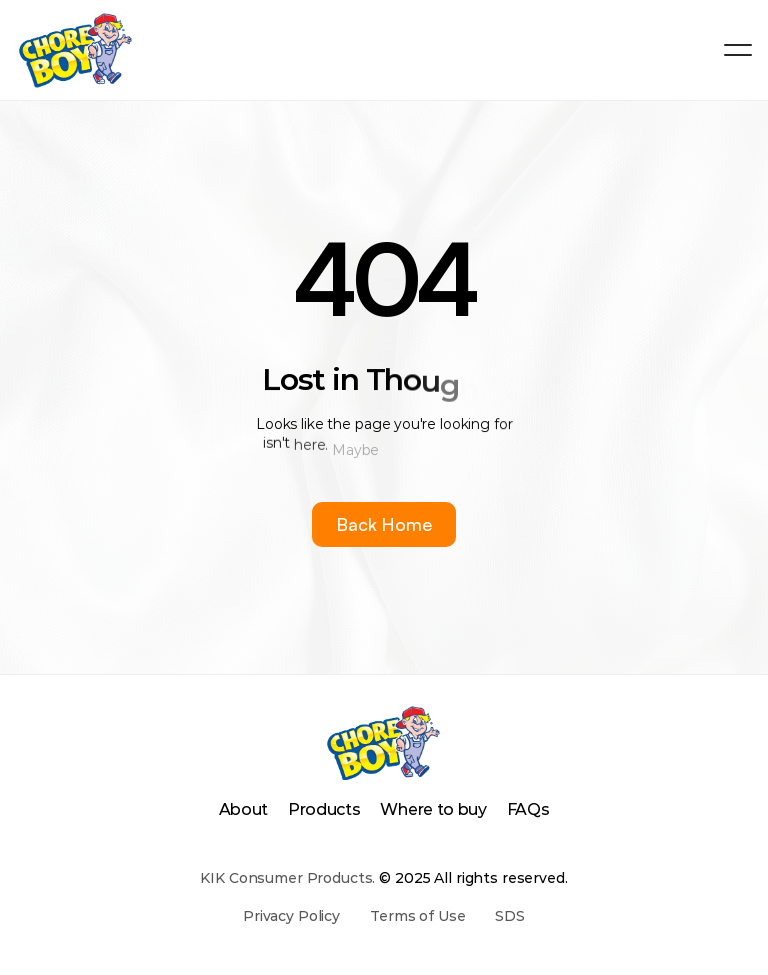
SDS (510, 916)
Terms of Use (417, 916)
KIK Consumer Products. (287, 878)
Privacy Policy (291, 916)
